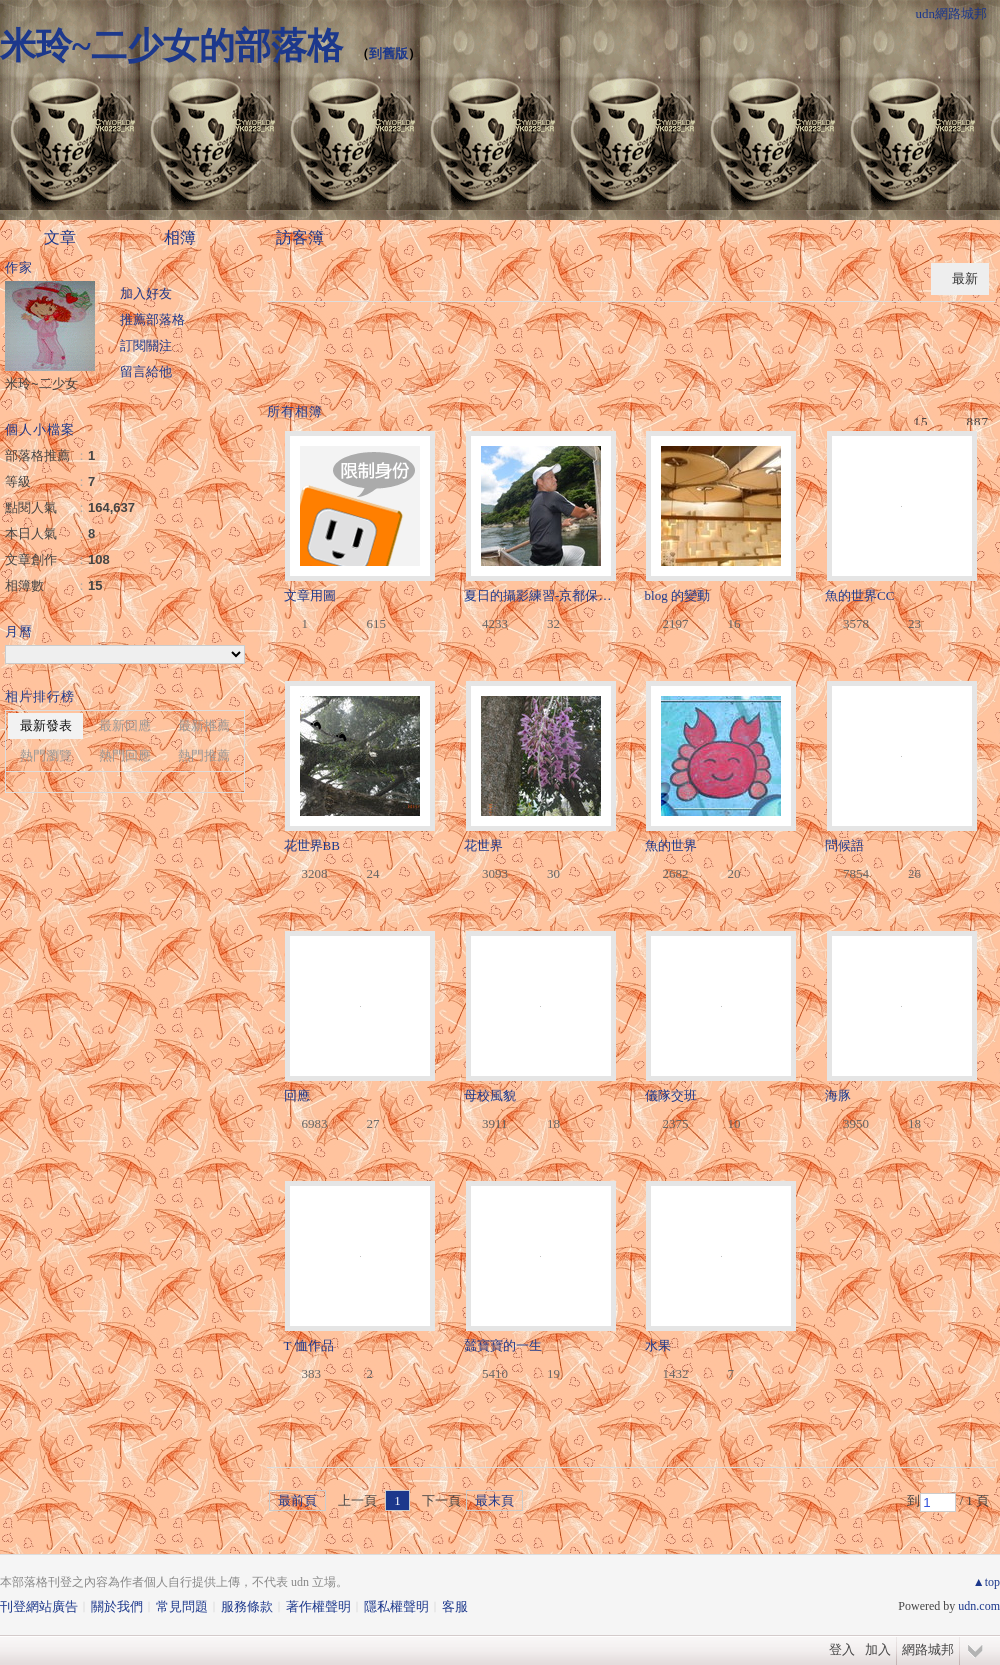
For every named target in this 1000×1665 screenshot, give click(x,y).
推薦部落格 (152, 319)
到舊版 (388, 53)
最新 (965, 278)
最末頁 (494, 1500)
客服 (455, 1606)
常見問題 (182, 1606)
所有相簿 (295, 411)
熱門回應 (125, 755)
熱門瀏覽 (46, 755)
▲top (986, 1582)
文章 (60, 237)
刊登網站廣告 (39, 1606)
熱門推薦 (204, 755)
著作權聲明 (318, 1606)
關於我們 (117, 1606)
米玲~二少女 (41, 383)
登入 (842, 1649)
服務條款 (247, 1606)
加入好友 (146, 293)
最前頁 (297, 1500)
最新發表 (46, 725)
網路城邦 (928, 1649)
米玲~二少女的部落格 (171, 46)
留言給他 (146, 371)
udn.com (979, 1606)
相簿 (180, 237)
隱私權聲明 (396, 1606)
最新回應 (125, 725)
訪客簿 (300, 237)
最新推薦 (204, 725)
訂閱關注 (146, 345)
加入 (878, 1649)
